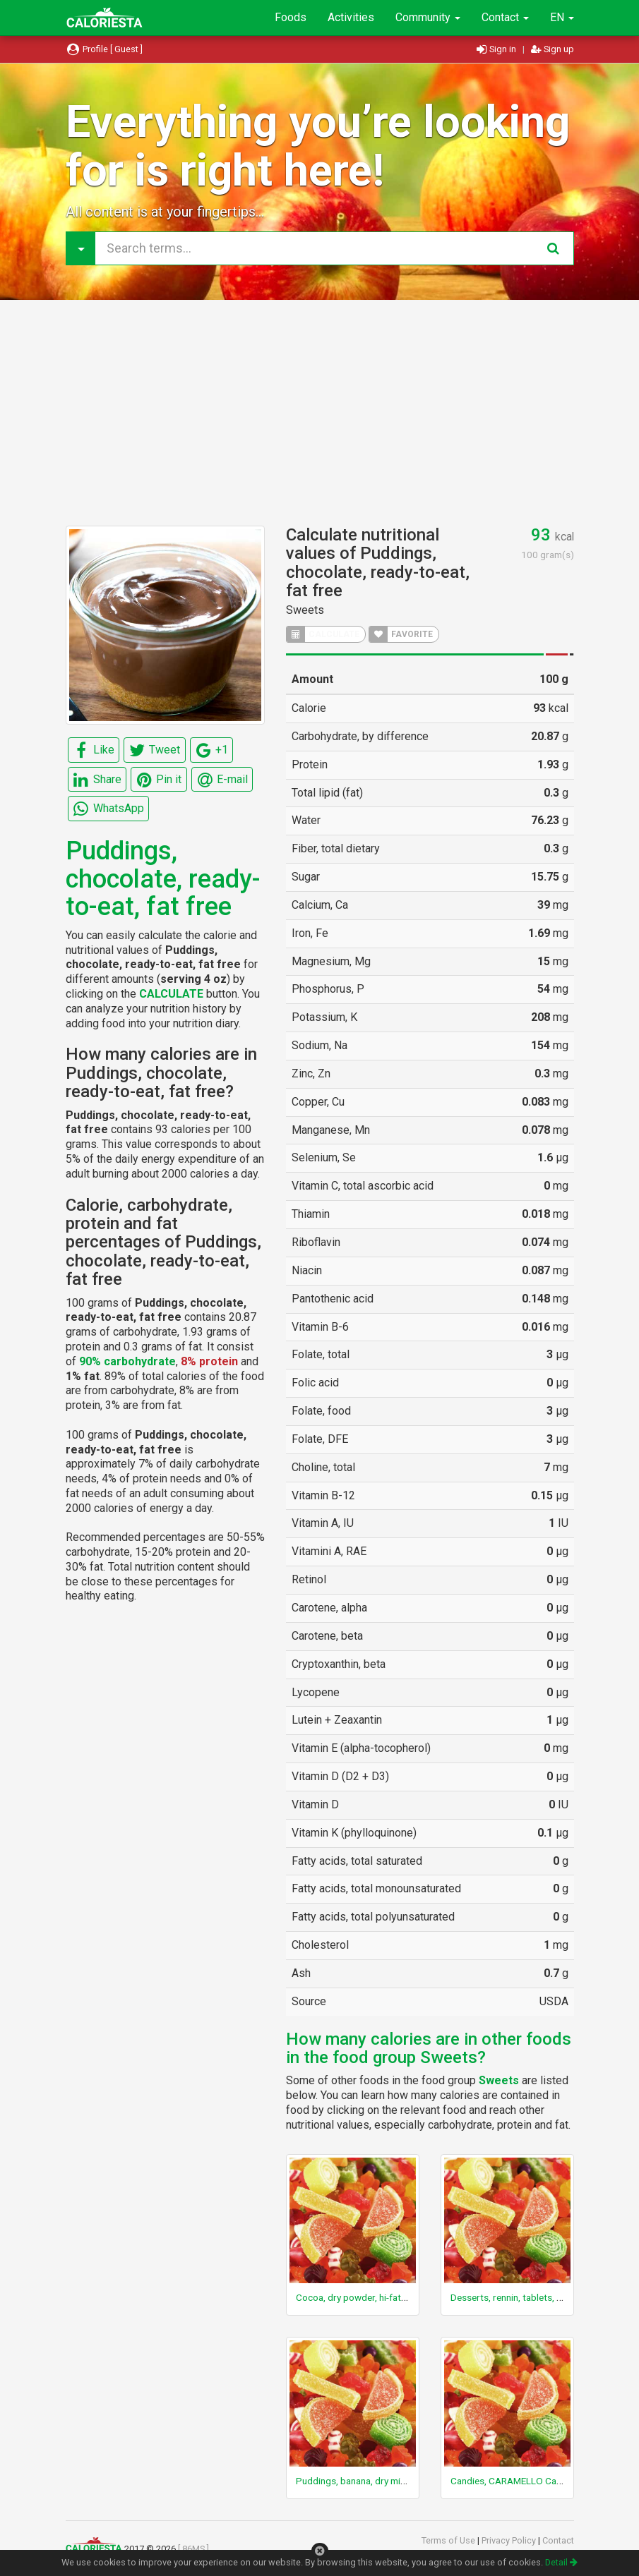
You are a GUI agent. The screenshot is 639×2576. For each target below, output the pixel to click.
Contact (505, 17)
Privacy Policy (510, 2540)
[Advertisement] (319, 413)
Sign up (552, 49)
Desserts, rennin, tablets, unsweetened (531, 2297)
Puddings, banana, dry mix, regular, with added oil (398, 2480)
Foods (290, 17)
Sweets (305, 610)
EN (562, 17)
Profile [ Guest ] (104, 49)
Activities (351, 17)
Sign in (497, 49)
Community (427, 17)
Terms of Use (449, 2540)
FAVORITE (401, 634)
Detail (561, 2562)
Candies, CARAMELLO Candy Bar (518, 2480)
